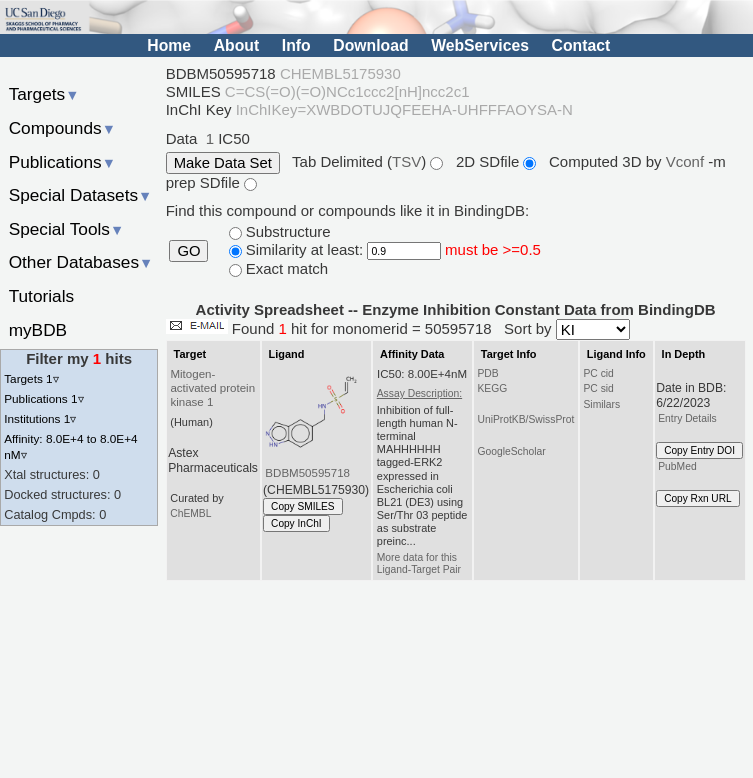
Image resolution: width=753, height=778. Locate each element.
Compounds (62, 128)
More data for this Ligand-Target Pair (419, 563)
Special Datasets (81, 195)
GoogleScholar (511, 451)
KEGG (492, 388)
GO (188, 251)
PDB (487, 373)
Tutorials (42, 296)
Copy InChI (296, 523)
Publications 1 (43, 398)
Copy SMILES (303, 506)
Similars (601, 404)
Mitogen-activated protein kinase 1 (212, 388)
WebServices (480, 45)
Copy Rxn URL (697, 498)
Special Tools (67, 229)
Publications (62, 162)
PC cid (598, 373)
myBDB (38, 330)
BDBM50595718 (307, 473)
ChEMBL (190, 513)
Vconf (687, 161)
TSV (406, 161)
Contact (581, 45)
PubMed (677, 466)
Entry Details (687, 418)
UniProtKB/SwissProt (525, 419)
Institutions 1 (40, 418)
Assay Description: (419, 393)
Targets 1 (31, 378)
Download (370, 45)
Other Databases (81, 262)
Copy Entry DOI (699, 450)
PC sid (598, 388)
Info (296, 45)
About (236, 45)
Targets (44, 94)
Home (169, 45)
